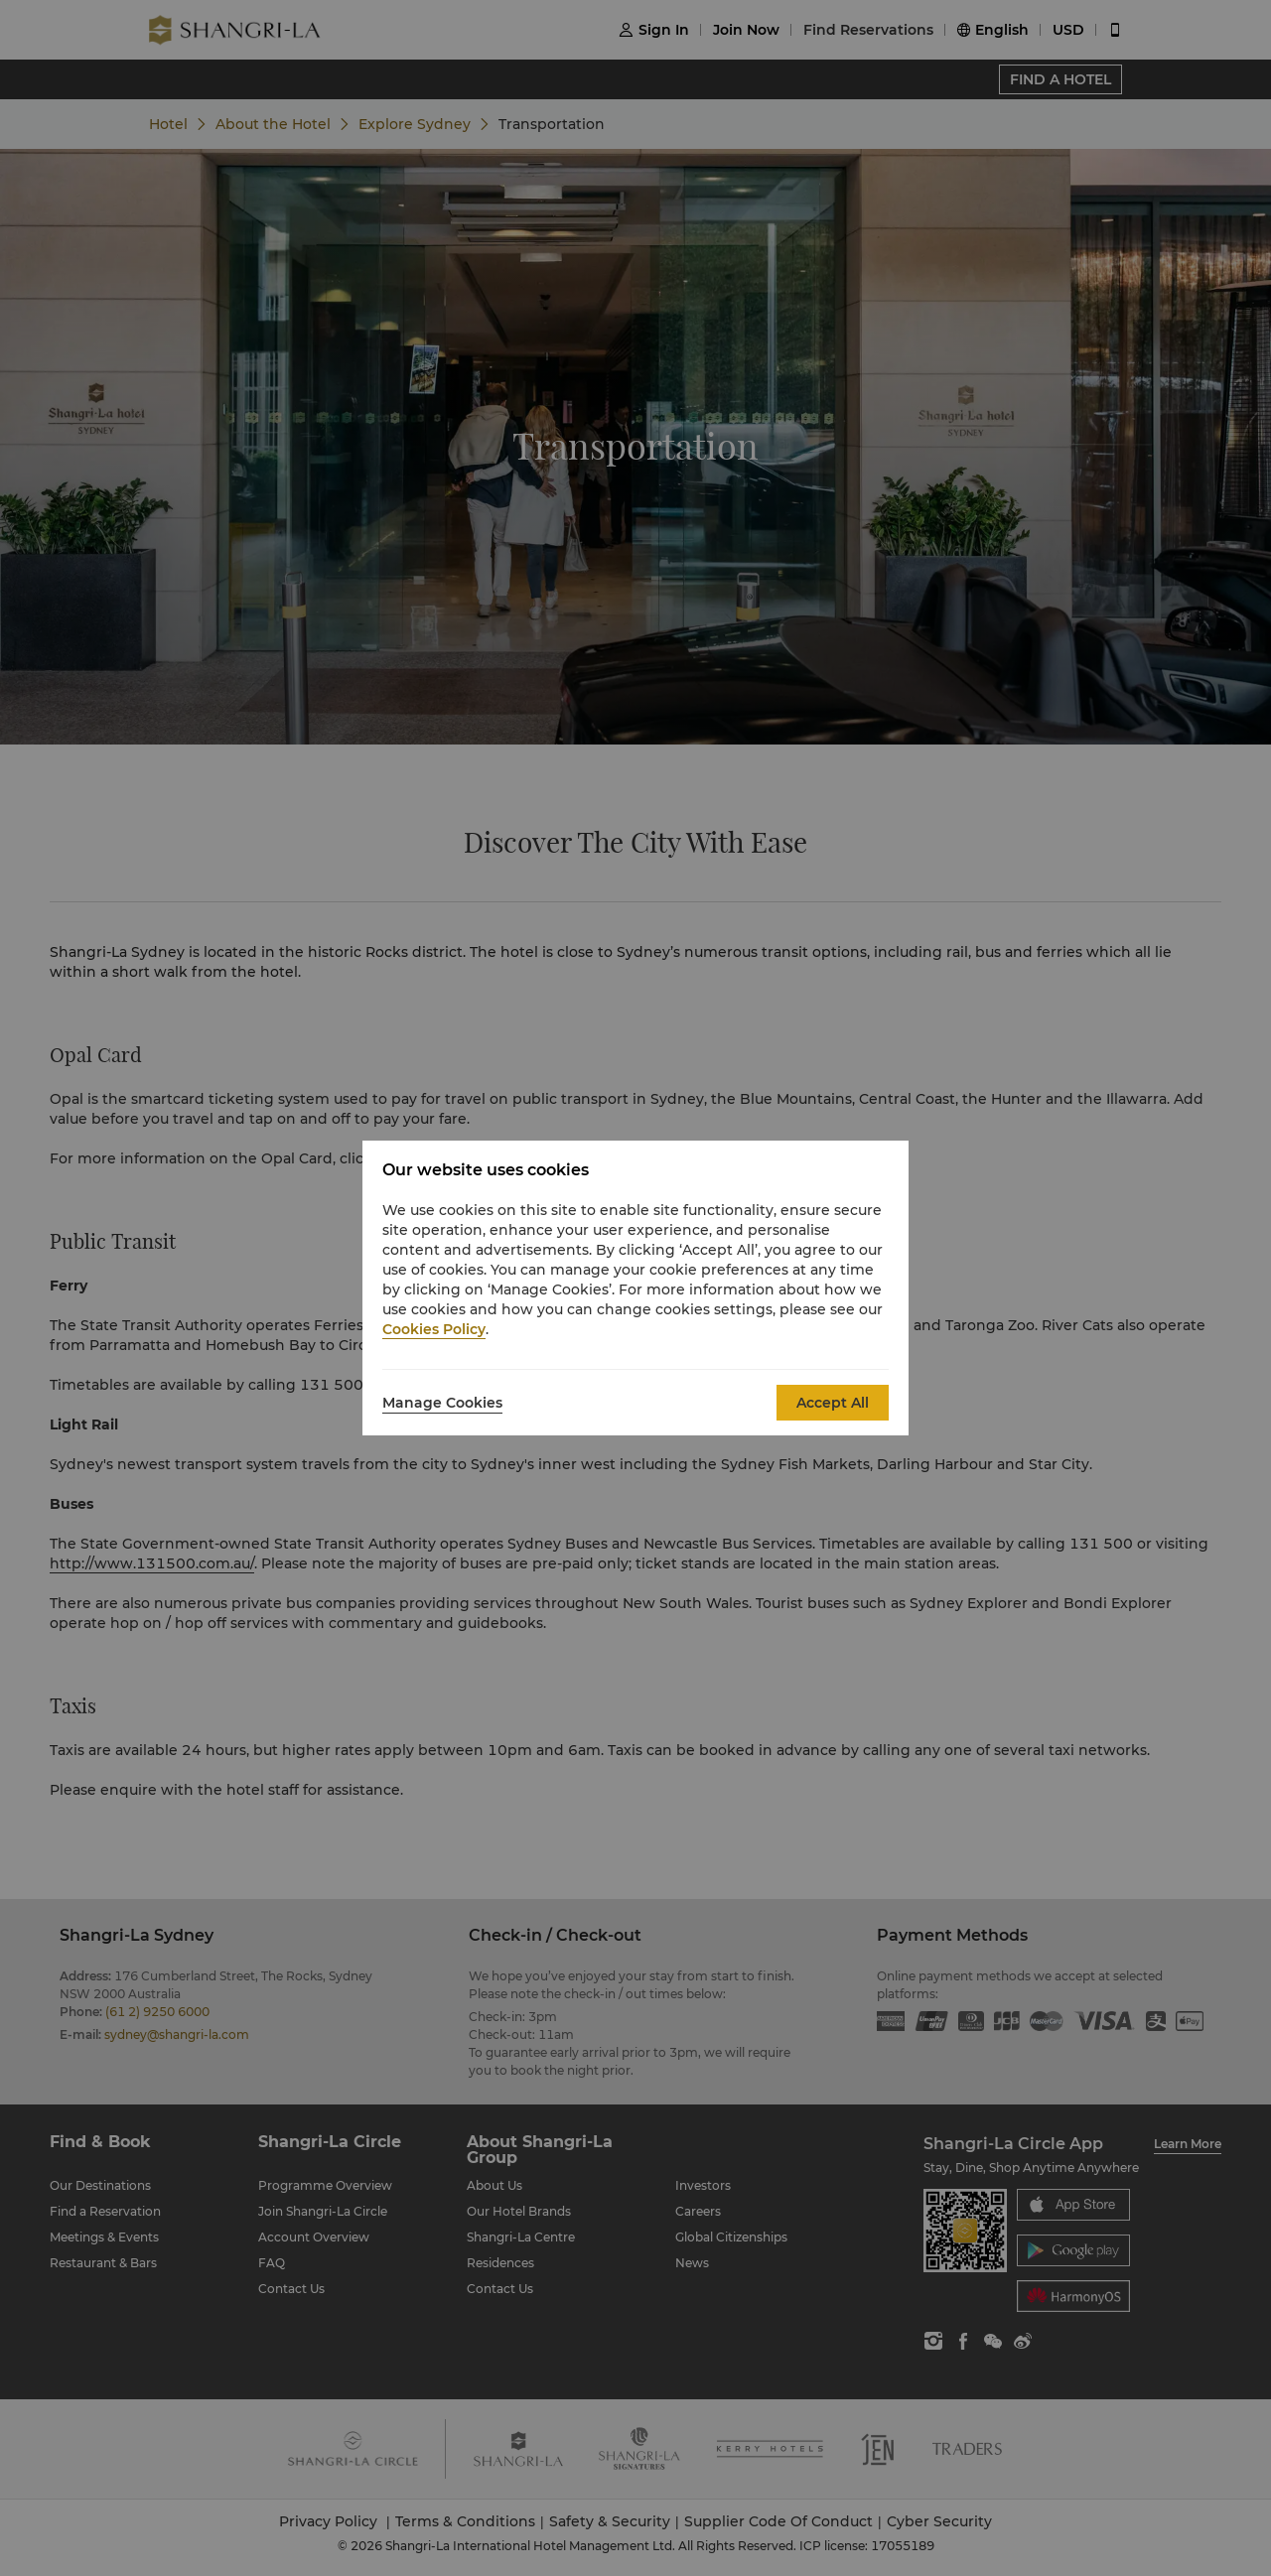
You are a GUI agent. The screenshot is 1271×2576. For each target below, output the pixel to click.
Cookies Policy (434, 1329)
